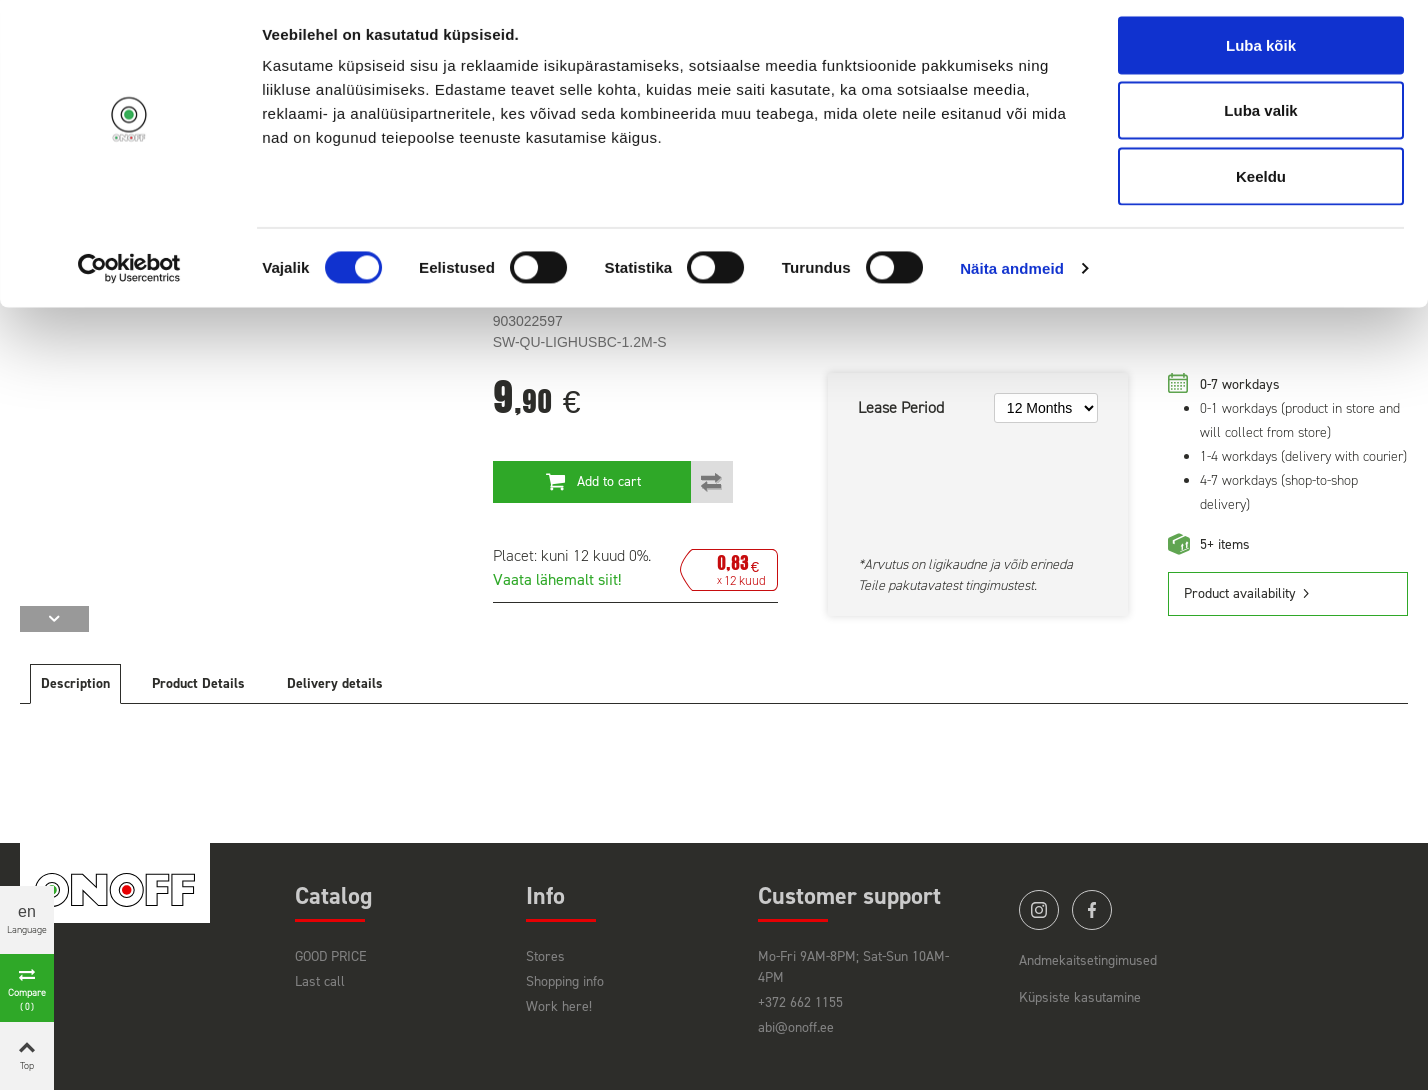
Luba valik (1260, 118)
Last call (320, 981)
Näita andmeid (1012, 275)
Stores (545, 956)
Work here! (559, 1006)
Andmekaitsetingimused (1088, 960)
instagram (1039, 910)
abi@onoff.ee (796, 1027)
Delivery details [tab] (335, 683)
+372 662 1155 (800, 1002)
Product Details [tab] (198, 683)
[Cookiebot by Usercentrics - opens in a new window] (129, 276)
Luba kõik (1261, 52)
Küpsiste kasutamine (1080, 997)
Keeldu (1261, 183)
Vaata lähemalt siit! (557, 579)
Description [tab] (75, 683)
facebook (1092, 910)
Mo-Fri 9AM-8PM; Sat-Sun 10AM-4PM (853, 967)
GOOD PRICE (331, 956)
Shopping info (565, 981)
